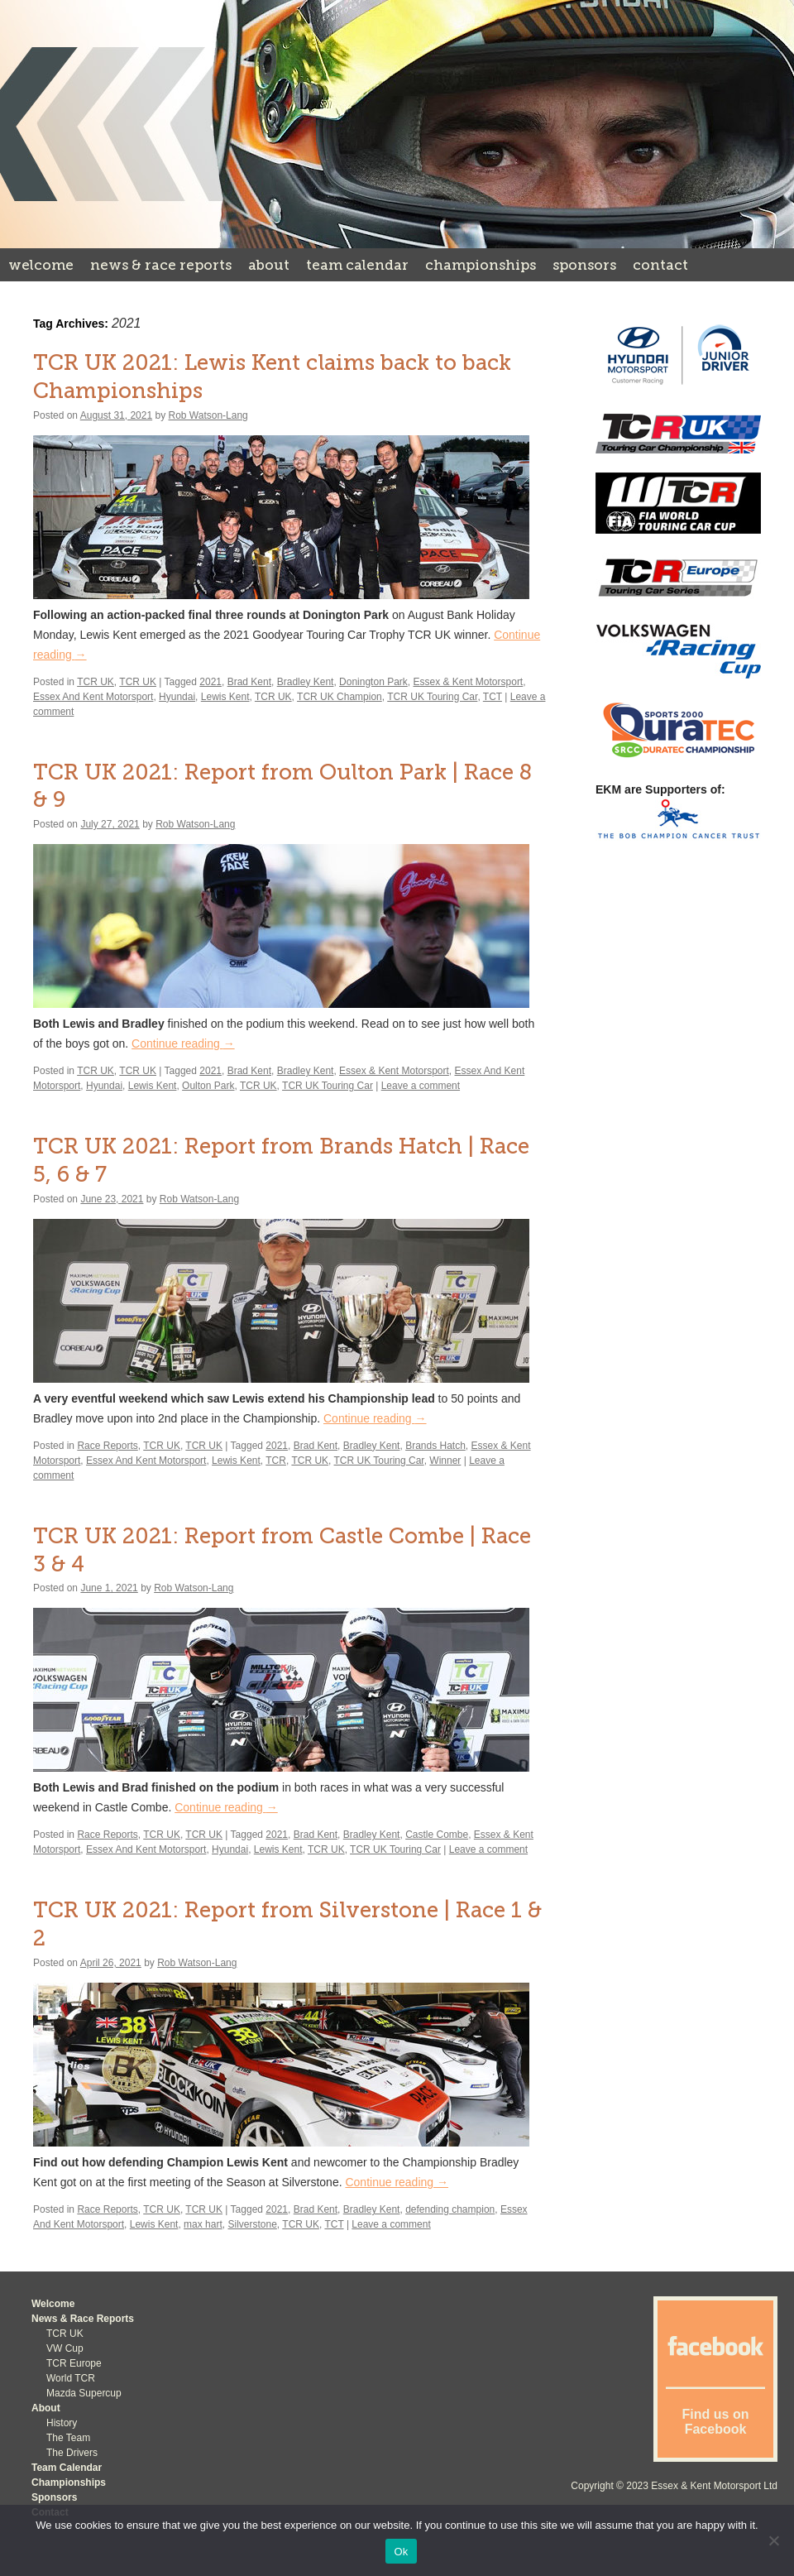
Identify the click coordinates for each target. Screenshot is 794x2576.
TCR (275, 1460)
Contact (660, 265)
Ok (401, 2551)
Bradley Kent (305, 682)
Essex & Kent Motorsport (468, 682)
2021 (210, 682)
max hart (203, 2224)
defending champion (450, 2209)
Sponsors (584, 265)
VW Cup (65, 2348)
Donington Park (373, 682)
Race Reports (107, 1445)
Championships (480, 265)
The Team (68, 2438)
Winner (445, 1460)
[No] (773, 2540)
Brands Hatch (435, 1445)
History (61, 2423)
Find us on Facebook (715, 2421)
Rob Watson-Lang (208, 415)
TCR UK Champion (339, 697)
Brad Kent (249, 682)
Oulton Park (208, 1085)
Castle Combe (436, 1834)
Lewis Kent (225, 697)
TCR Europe (74, 2363)
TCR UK (95, 682)
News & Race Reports (161, 265)
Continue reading (183, 1043)
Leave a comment (420, 1085)
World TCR (70, 2378)
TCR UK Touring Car (432, 697)
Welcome (41, 265)
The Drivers (72, 2452)
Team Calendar (357, 265)
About (268, 265)
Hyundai (177, 697)
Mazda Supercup (84, 2393)
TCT (492, 697)
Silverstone (251, 2224)
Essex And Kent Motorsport (93, 697)
